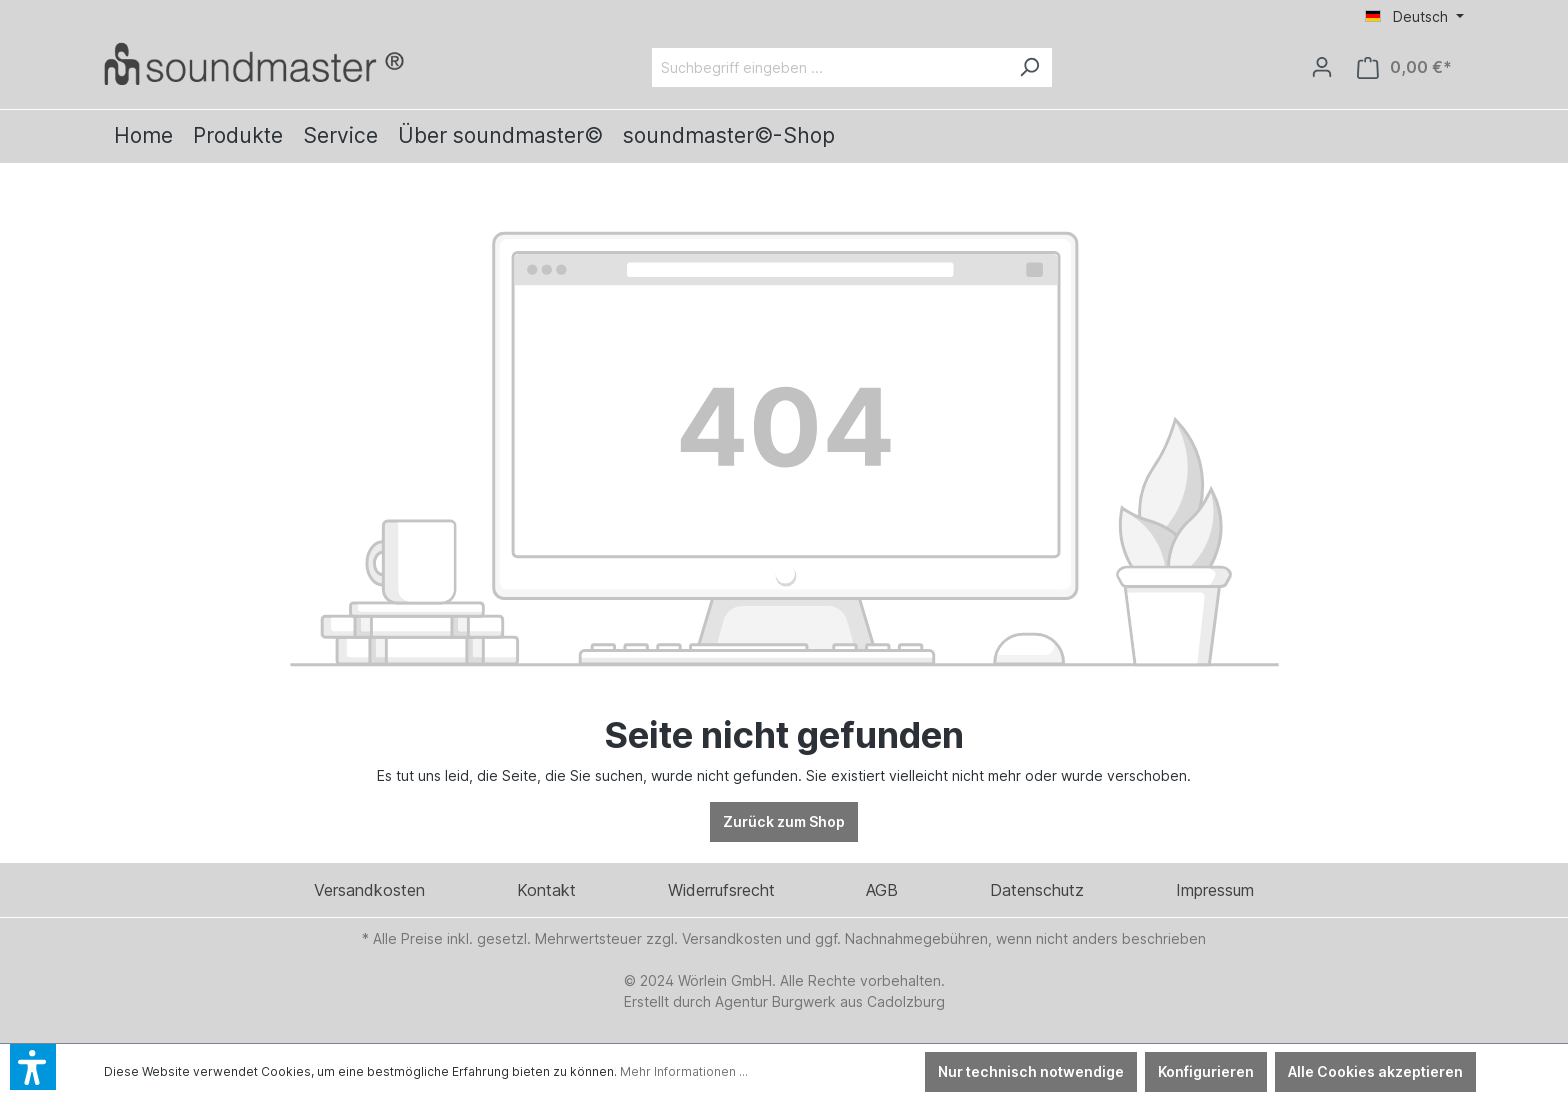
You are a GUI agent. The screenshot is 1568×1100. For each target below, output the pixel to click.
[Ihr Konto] (1322, 67)
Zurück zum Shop (784, 821)
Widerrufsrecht (721, 890)
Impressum (1215, 890)
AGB (882, 890)
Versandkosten (369, 890)
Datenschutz (1037, 890)
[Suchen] (1029, 67)
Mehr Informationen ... (684, 1071)
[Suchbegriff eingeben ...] (829, 67)
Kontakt (546, 890)
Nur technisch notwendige (1031, 1071)
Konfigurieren (1206, 1071)
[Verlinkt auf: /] (254, 63)
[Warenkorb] (1404, 67)
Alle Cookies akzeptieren (1375, 1071)
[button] (33, 1067)
